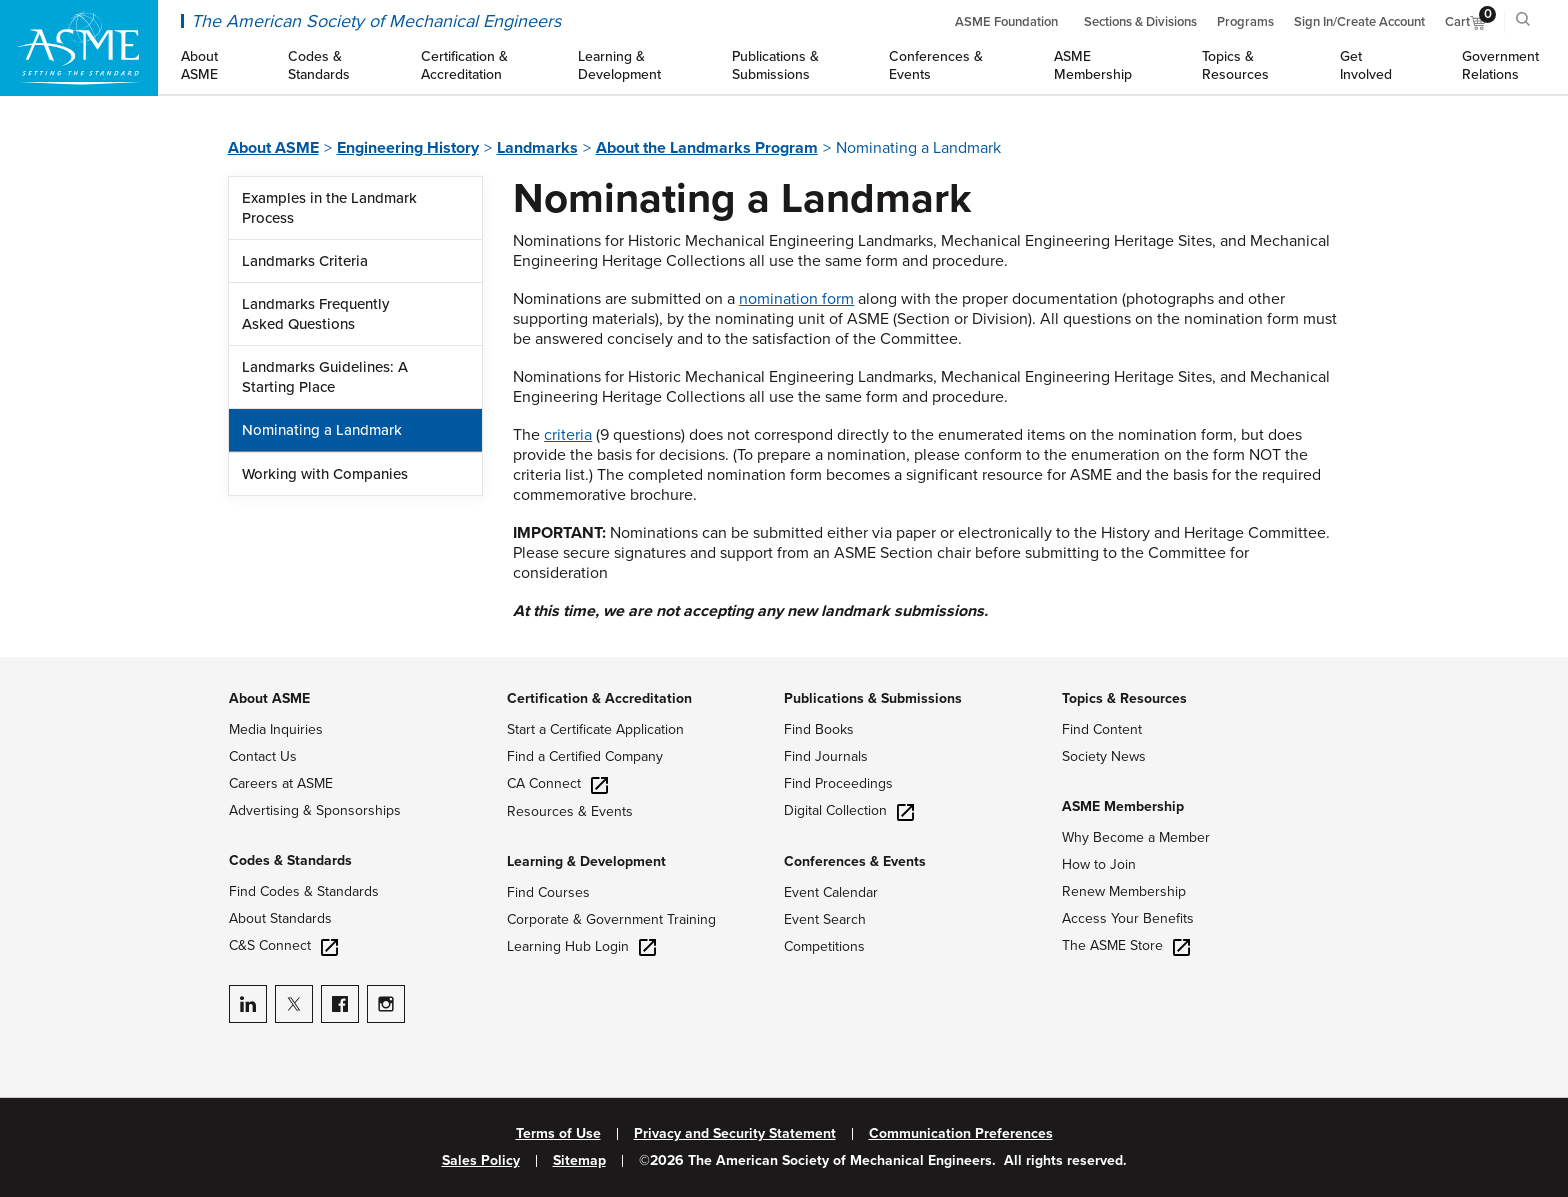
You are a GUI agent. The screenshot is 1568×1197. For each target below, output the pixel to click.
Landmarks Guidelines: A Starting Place (325, 377)
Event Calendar (831, 892)
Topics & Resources (1124, 698)
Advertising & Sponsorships (315, 810)
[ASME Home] (79, 48)
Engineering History (408, 148)
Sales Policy (481, 1161)
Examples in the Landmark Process (329, 208)
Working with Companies (325, 474)
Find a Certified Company (585, 756)
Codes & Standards (290, 860)
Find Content (1102, 729)
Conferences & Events (855, 861)
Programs (1245, 22)
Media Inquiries (276, 729)
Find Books (819, 729)
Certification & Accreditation (599, 698)
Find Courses (548, 892)
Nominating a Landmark (322, 430)
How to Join (1099, 864)
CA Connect (557, 783)
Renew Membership (1124, 891)
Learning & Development (586, 861)
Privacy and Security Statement (735, 1134)
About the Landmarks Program (707, 148)
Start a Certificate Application (595, 729)
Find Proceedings (838, 783)
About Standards (280, 918)
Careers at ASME (281, 783)
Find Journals (826, 756)
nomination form (796, 299)
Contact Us (263, 756)
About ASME (273, 148)
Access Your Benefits (1128, 918)
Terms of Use (558, 1134)
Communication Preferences (961, 1134)
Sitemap (579, 1161)
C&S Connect (283, 945)
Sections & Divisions (1140, 22)
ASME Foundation (1006, 22)
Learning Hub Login (581, 946)
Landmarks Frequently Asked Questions (315, 314)
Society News (1104, 756)
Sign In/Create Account (1359, 22)
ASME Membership (1123, 806)
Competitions (824, 946)
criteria (568, 435)
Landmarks (537, 148)
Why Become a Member (1136, 837)
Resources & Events (570, 811)
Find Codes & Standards (304, 891)
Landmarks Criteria (305, 261)
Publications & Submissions (873, 698)
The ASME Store (1126, 945)
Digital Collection (849, 810)
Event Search (825, 919)
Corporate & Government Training (611, 919)
